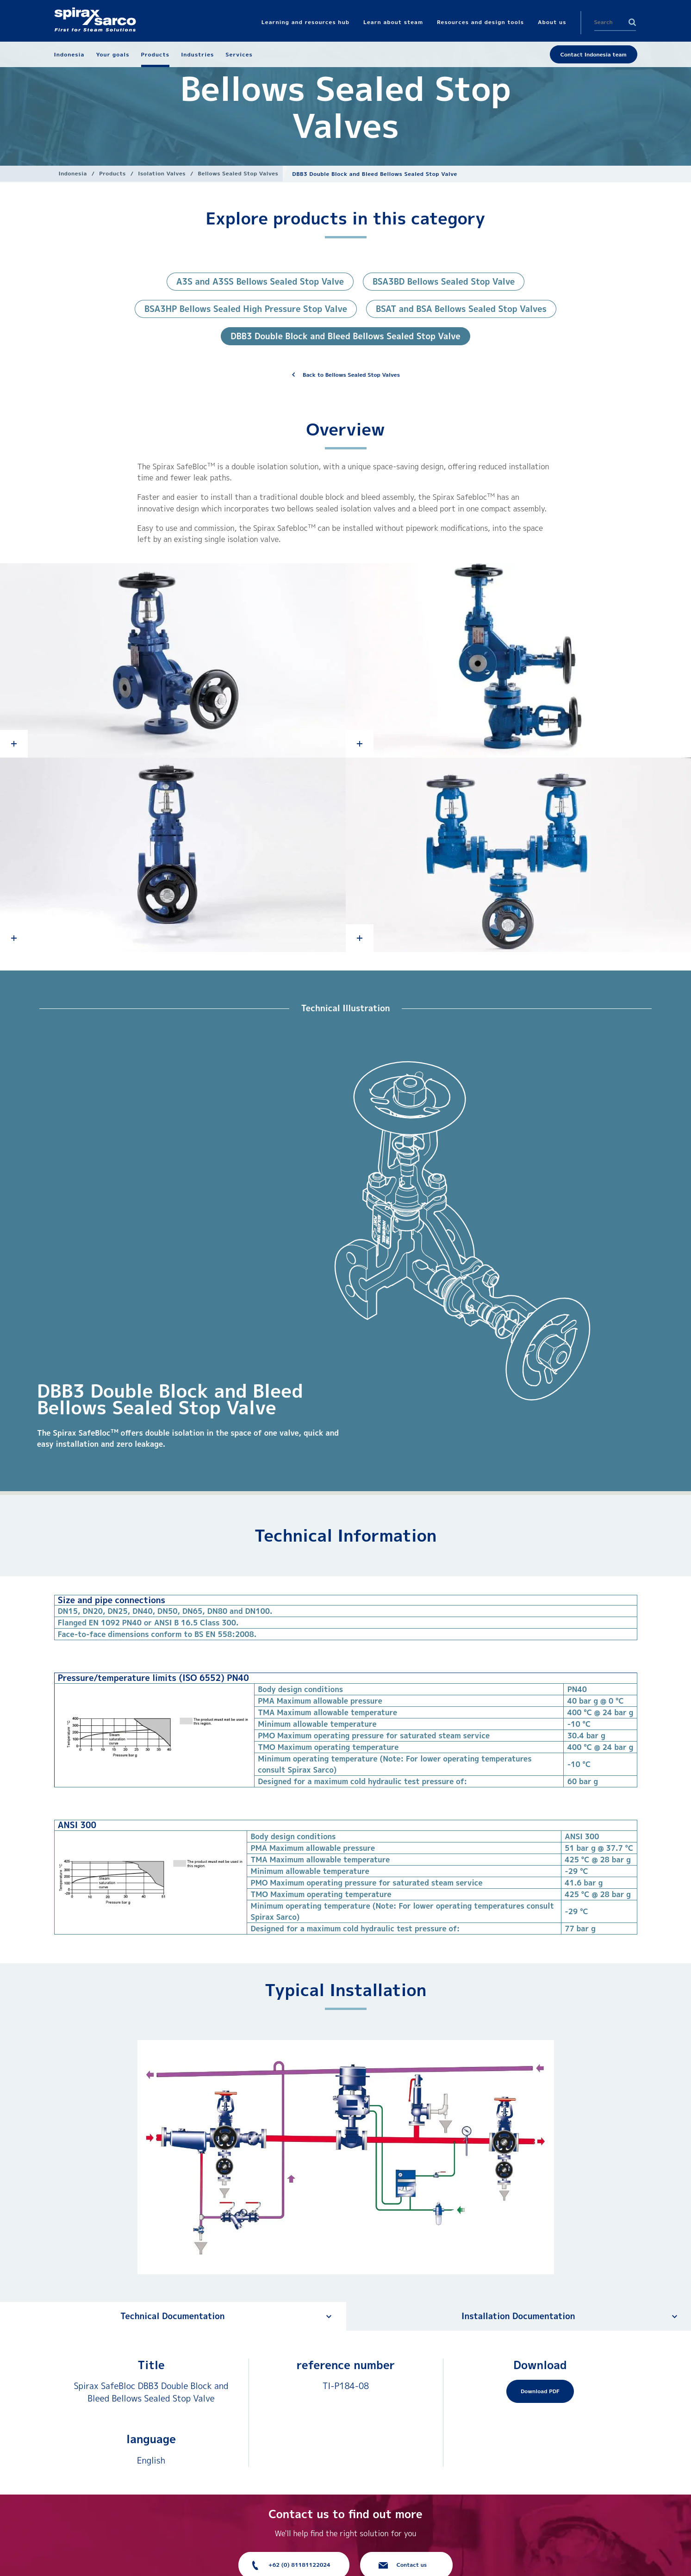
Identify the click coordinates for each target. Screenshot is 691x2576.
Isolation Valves (162, 173)
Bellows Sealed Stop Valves (238, 173)
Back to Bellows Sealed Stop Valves (351, 375)
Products (112, 173)
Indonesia (73, 173)
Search (632, 22)
